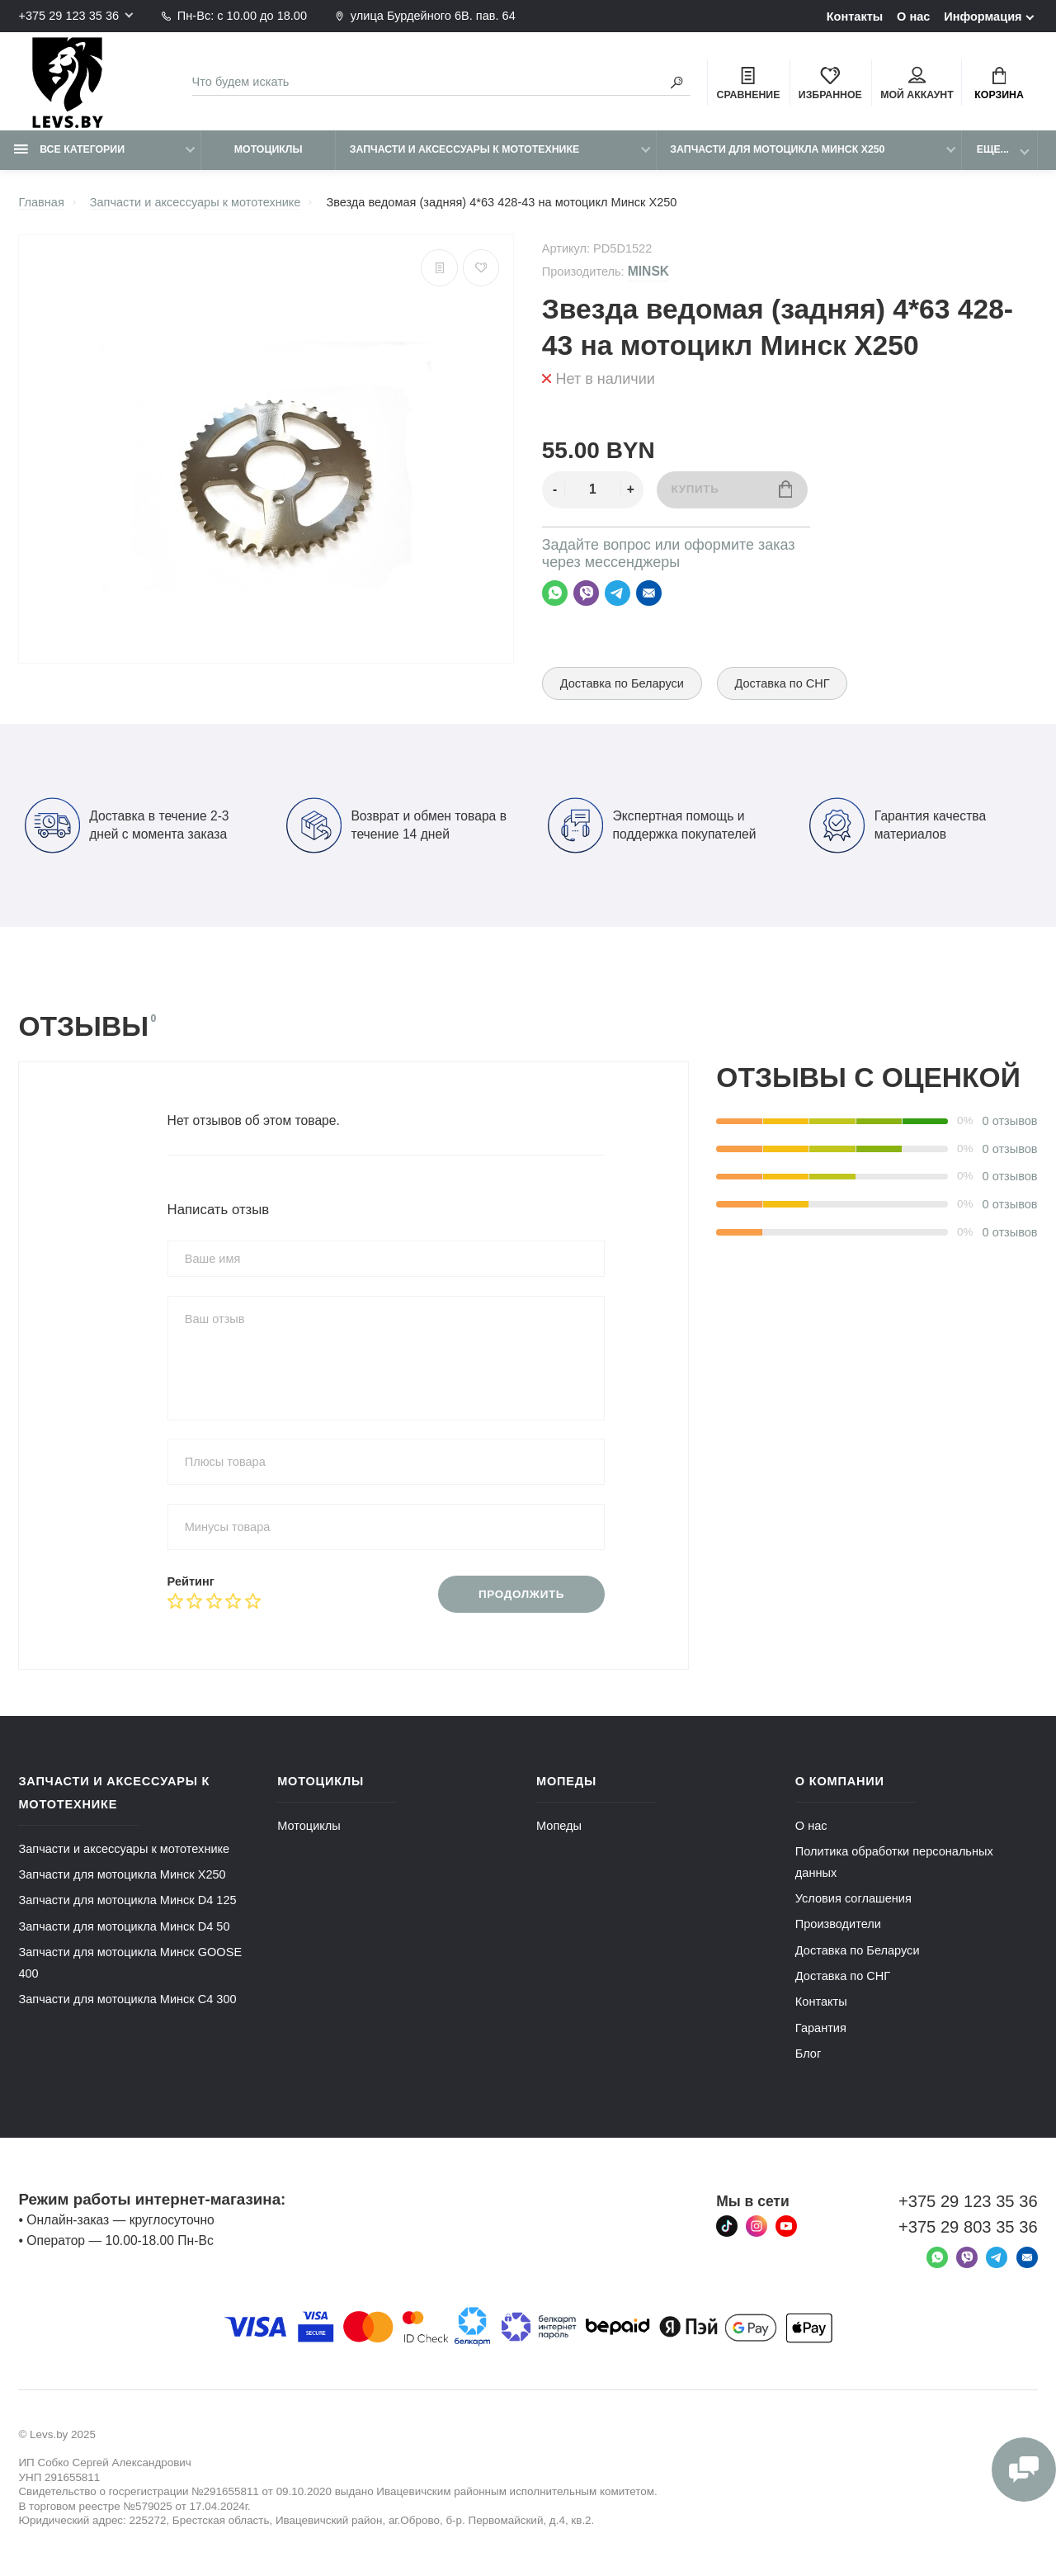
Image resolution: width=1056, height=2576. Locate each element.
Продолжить (521, 1594)
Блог (808, 2053)
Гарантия (820, 2028)
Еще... (993, 149)
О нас (913, 16)
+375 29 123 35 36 (68, 15)
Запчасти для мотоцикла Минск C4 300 (127, 1999)
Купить (731, 489)
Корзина (999, 84)
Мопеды (559, 1825)
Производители (838, 1924)
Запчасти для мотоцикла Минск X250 (777, 149)
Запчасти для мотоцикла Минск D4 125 (127, 1900)
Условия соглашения (853, 1898)
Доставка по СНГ (782, 683)
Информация (982, 16)
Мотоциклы (268, 149)
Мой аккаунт (917, 84)
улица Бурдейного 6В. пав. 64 (425, 15)
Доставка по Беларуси (622, 683)
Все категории (69, 149)
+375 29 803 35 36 (968, 2227)
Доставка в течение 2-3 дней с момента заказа (127, 825)
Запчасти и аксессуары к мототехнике (464, 149)
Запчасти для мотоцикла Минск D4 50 (123, 1926)
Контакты (855, 16)
